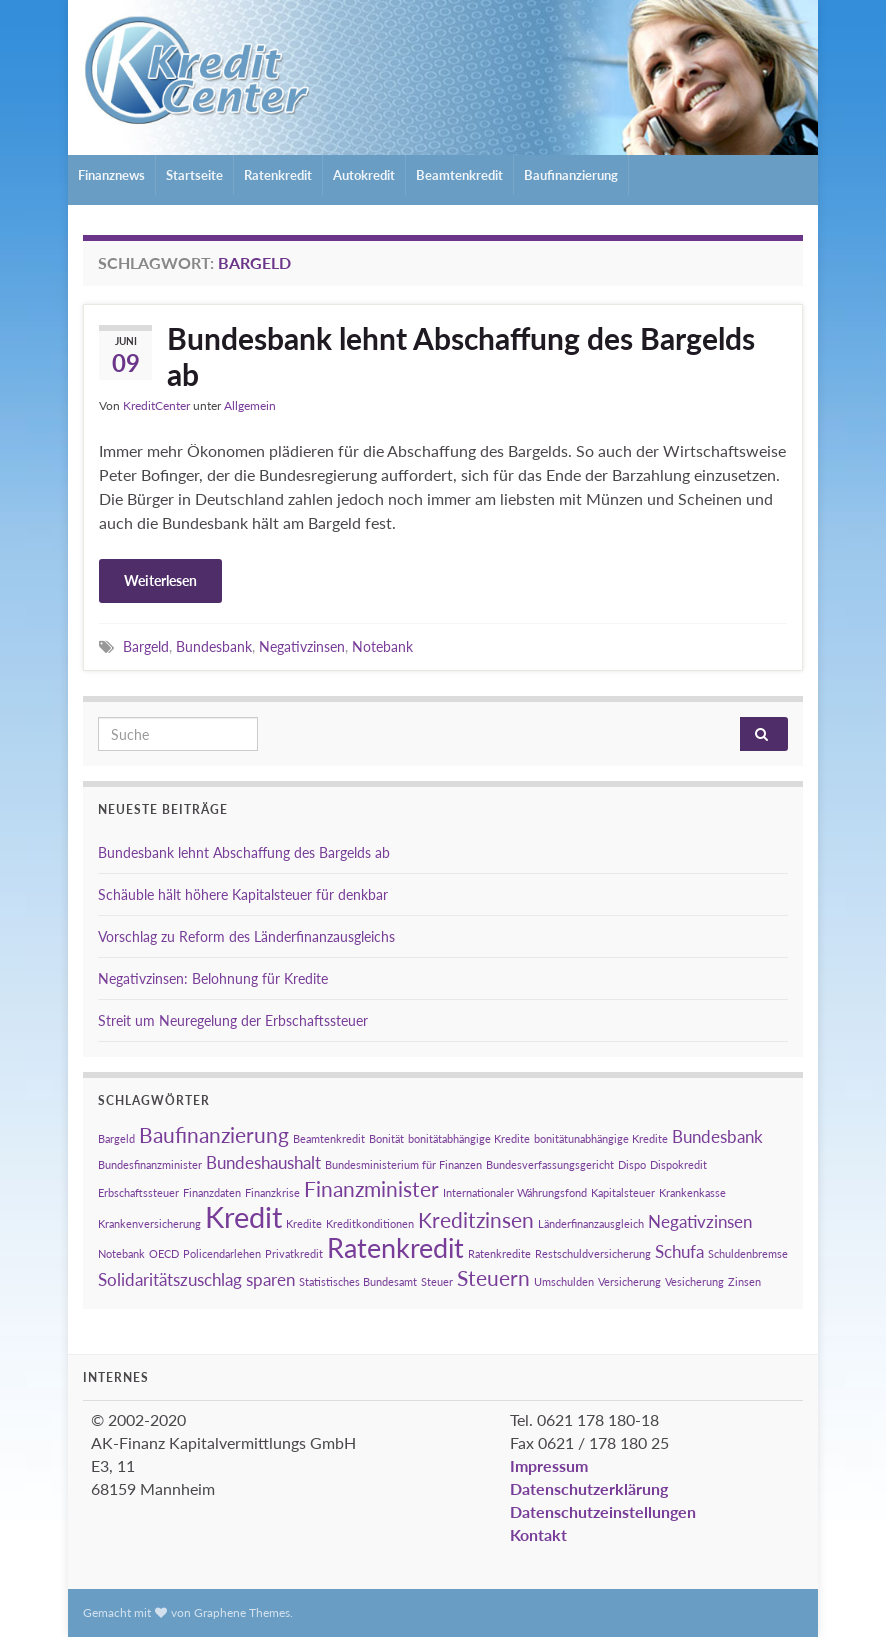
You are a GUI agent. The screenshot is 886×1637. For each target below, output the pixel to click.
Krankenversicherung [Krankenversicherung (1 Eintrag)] (149, 1223)
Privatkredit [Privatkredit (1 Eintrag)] (294, 1253)
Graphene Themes (242, 1612)
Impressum (549, 1465)
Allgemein (250, 405)
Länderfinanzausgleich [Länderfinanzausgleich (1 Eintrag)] (591, 1223)
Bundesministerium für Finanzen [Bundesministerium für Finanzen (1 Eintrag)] (403, 1164)
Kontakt (538, 1534)
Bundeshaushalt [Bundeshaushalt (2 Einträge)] (263, 1162)
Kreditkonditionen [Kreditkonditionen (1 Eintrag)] (370, 1223)
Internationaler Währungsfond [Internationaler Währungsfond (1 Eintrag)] (515, 1192)
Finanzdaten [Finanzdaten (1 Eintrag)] (212, 1192)
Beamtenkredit (459, 175)
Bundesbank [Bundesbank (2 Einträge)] (717, 1136)
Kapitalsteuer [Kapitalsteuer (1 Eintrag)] (623, 1192)
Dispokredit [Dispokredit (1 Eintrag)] (678, 1164)
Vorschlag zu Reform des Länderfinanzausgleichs (246, 936)
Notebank (382, 646)
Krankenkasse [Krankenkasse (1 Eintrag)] (692, 1192)
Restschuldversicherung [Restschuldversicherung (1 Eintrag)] (593, 1253)
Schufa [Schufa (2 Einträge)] (679, 1251)
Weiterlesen (160, 580)
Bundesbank (214, 646)
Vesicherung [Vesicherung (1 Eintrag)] (694, 1281)
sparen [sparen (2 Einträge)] (270, 1279)
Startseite (194, 175)
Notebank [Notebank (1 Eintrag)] (121, 1253)
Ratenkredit (278, 175)
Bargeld (146, 646)
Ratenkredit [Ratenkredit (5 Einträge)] (395, 1247)
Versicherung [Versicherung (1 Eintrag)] (629, 1281)
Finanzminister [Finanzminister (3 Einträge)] (371, 1188)
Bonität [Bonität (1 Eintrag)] (386, 1138)
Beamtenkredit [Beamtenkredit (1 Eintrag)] (329, 1138)
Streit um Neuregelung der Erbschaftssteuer (233, 1020)
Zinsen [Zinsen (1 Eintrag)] (744, 1281)
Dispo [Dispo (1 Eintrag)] (632, 1164)
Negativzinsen (302, 646)
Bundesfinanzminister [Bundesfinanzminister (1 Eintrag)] (150, 1164)
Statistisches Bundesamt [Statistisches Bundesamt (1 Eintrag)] (358, 1281)
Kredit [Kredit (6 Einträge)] (243, 1216)
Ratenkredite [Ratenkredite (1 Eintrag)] (499, 1253)
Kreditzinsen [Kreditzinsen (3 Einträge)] (476, 1219)
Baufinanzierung (571, 175)
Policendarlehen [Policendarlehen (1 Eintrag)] (222, 1253)
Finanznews (111, 175)
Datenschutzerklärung (589, 1488)
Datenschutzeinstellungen (603, 1511)
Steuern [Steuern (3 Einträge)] (493, 1277)
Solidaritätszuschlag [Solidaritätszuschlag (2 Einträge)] (170, 1279)
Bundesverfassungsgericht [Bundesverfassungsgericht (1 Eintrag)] (550, 1164)
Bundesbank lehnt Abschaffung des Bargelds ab (461, 356)
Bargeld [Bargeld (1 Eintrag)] (116, 1138)
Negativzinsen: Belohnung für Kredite (213, 978)
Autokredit (364, 175)
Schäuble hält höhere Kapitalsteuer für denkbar (243, 894)
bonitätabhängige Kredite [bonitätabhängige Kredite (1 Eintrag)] (469, 1138)
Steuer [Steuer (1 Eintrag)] (437, 1281)
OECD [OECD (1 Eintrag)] (164, 1253)
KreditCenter (156, 405)
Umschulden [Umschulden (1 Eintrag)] (564, 1281)
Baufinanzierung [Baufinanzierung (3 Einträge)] (214, 1134)
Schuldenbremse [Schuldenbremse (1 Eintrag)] (748, 1253)
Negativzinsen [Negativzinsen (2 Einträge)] (700, 1221)
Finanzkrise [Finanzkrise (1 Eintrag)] (272, 1192)
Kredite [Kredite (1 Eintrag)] (304, 1223)
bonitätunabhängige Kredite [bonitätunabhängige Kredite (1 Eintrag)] (601, 1138)
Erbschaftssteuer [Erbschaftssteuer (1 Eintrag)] (138, 1192)
